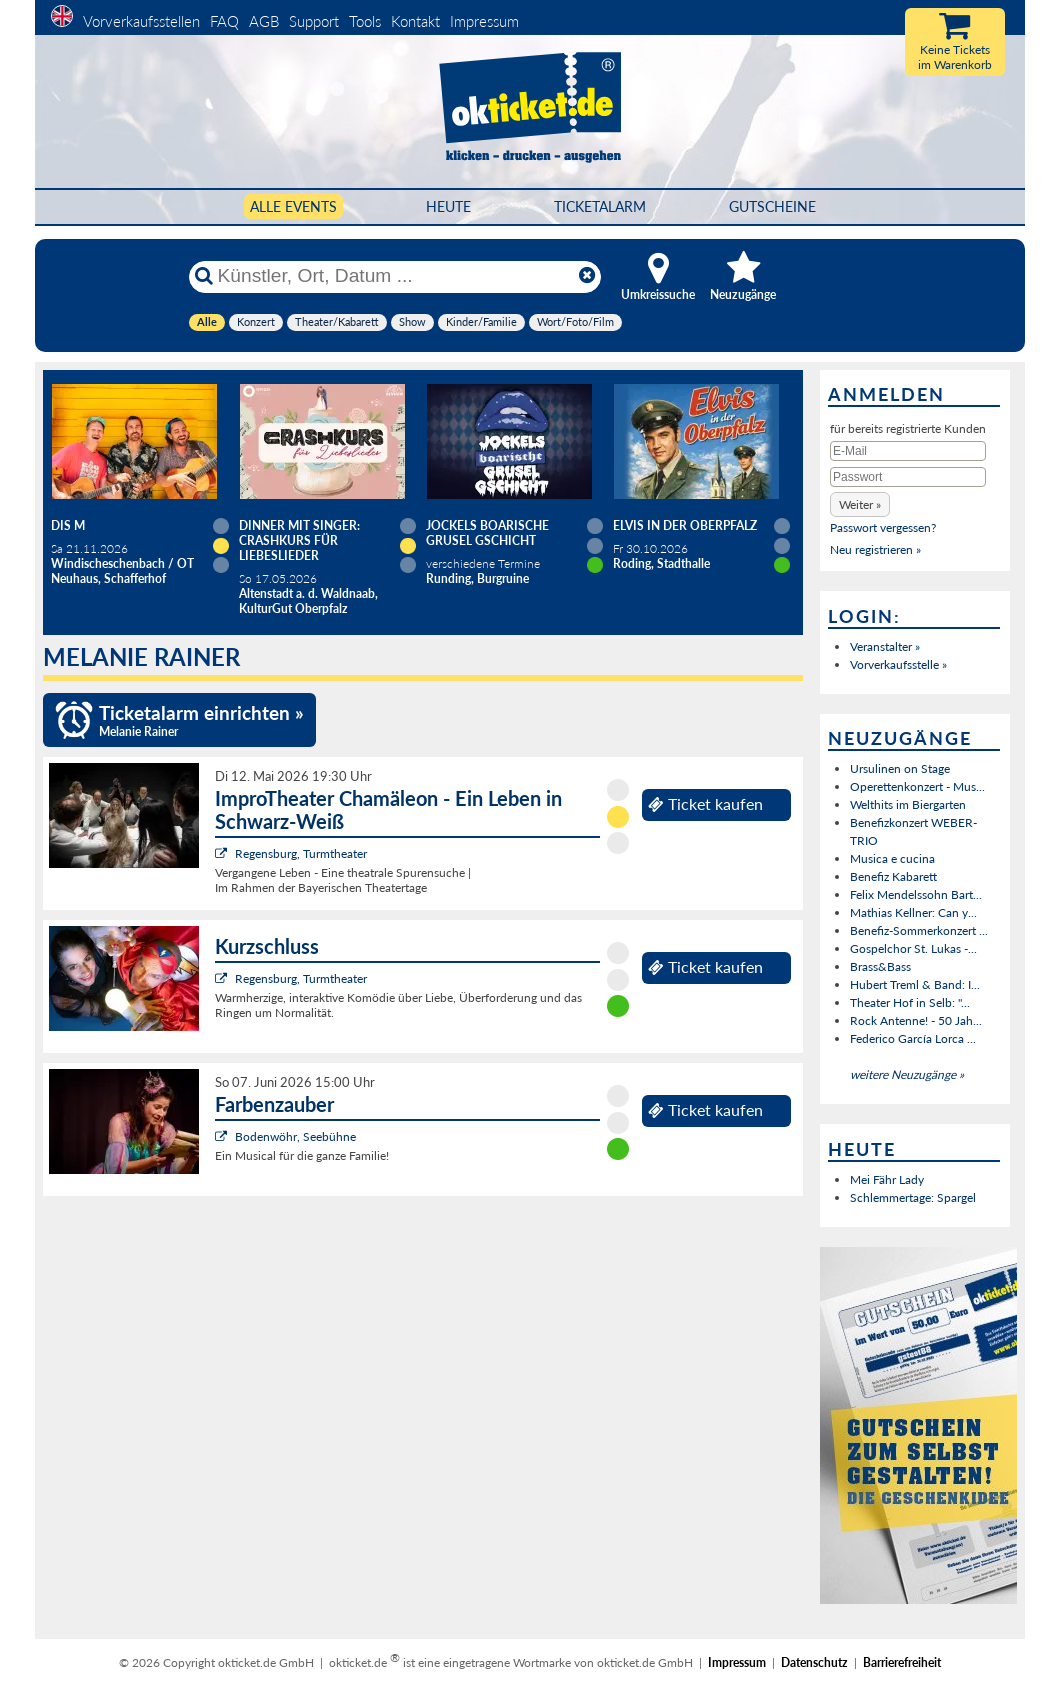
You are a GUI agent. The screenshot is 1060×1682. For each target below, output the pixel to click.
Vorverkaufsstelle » (898, 664)
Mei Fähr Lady (887, 1179)
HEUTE (448, 206)
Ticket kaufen (705, 804)
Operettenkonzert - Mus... (917, 786)
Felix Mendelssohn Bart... (916, 894)
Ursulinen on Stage (900, 768)
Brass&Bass (880, 966)
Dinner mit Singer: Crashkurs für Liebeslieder (299, 540)
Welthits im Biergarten (908, 804)
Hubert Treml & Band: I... (915, 984)
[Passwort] (908, 477)
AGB (264, 21)
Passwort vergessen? (883, 527)
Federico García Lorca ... (913, 1038)
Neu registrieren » (875, 549)
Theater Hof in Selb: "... (910, 1002)
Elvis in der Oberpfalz (685, 525)
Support (314, 21)
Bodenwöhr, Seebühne (295, 1136)
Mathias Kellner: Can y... (913, 912)
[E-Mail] (908, 451)
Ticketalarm (600, 206)
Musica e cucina (892, 858)
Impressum (484, 21)
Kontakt (415, 21)
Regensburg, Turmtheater (301, 853)
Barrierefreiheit (902, 1662)
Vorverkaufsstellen (141, 21)
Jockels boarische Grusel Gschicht (487, 533)
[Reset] (587, 276)
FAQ (224, 21)
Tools (365, 21)
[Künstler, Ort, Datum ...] (394, 276)
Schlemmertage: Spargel (913, 1197)
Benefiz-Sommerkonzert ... (919, 930)
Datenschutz (814, 1662)
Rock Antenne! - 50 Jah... (916, 1020)
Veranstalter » (885, 646)
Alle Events (293, 206)
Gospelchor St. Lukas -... (913, 948)
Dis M (68, 525)
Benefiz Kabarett (893, 876)
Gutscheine (772, 206)
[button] (860, 504)
